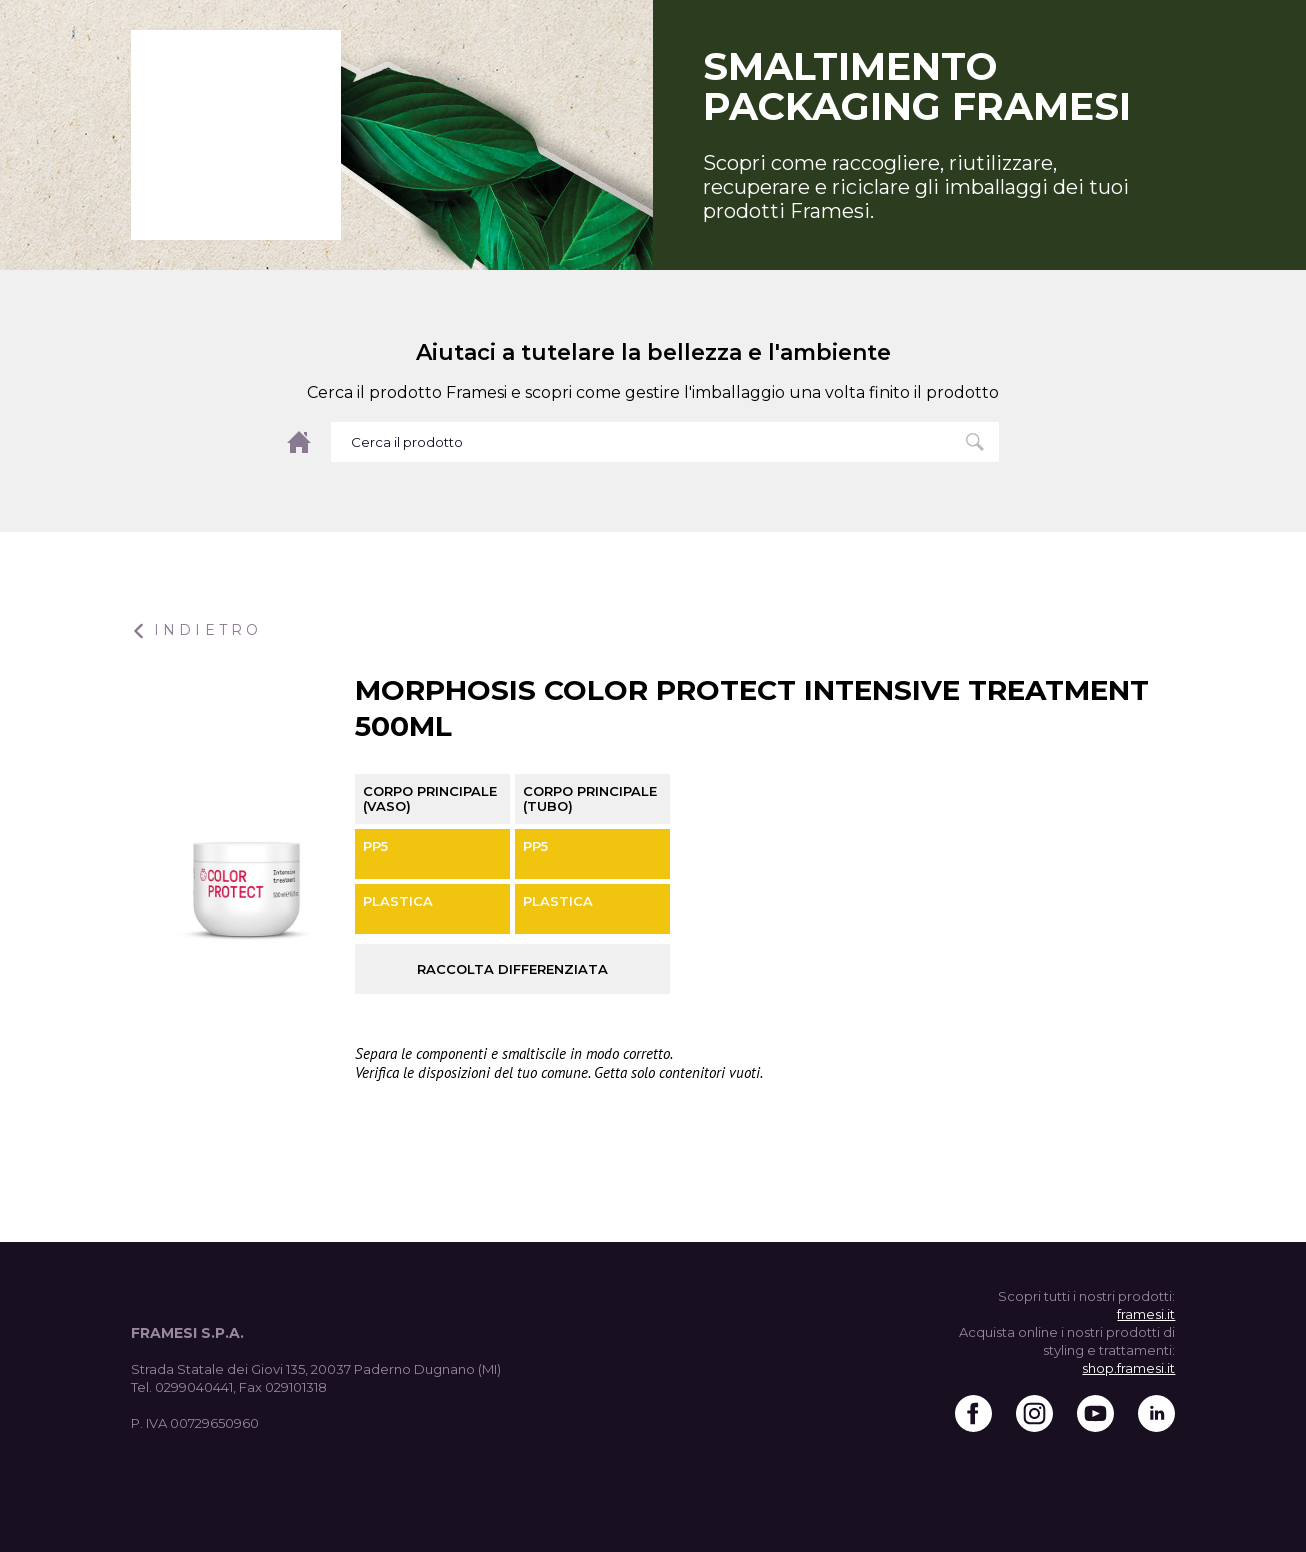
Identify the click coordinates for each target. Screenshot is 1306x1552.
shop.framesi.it (1128, 1368)
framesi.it (1146, 1314)
